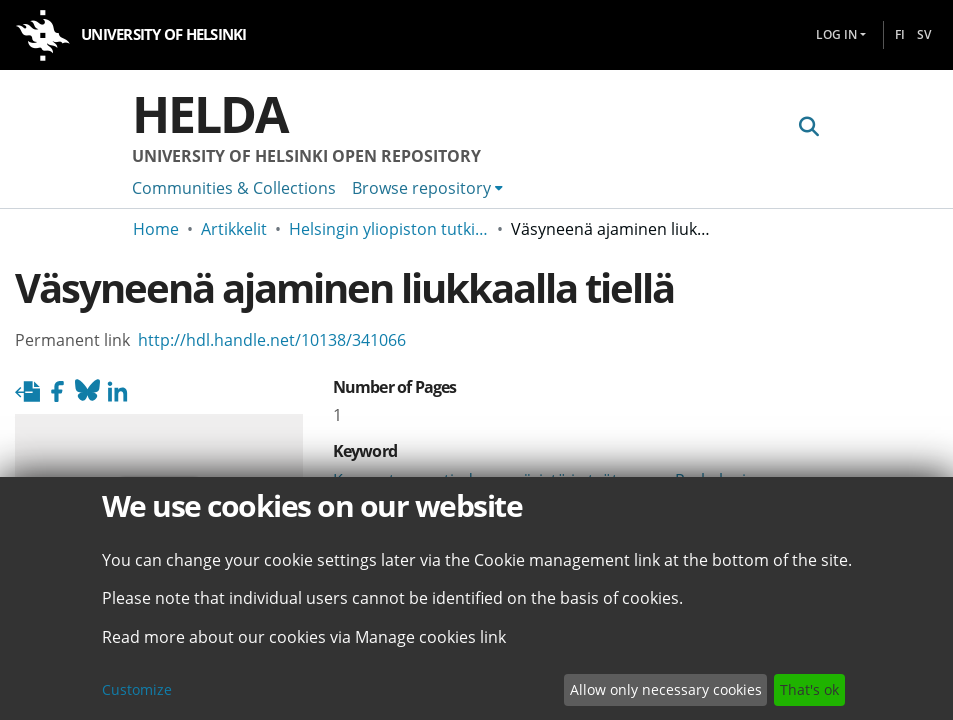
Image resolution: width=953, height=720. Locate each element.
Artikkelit (234, 229)
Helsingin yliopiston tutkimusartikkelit (389, 229)
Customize (137, 689)
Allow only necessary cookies (666, 689)
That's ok (809, 689)
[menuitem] (427, 188)
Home (156, 229)
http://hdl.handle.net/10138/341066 (272, 340)
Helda (210, 114)
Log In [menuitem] (836, 34)
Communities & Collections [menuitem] (234, 188)
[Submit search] (809, 127)
